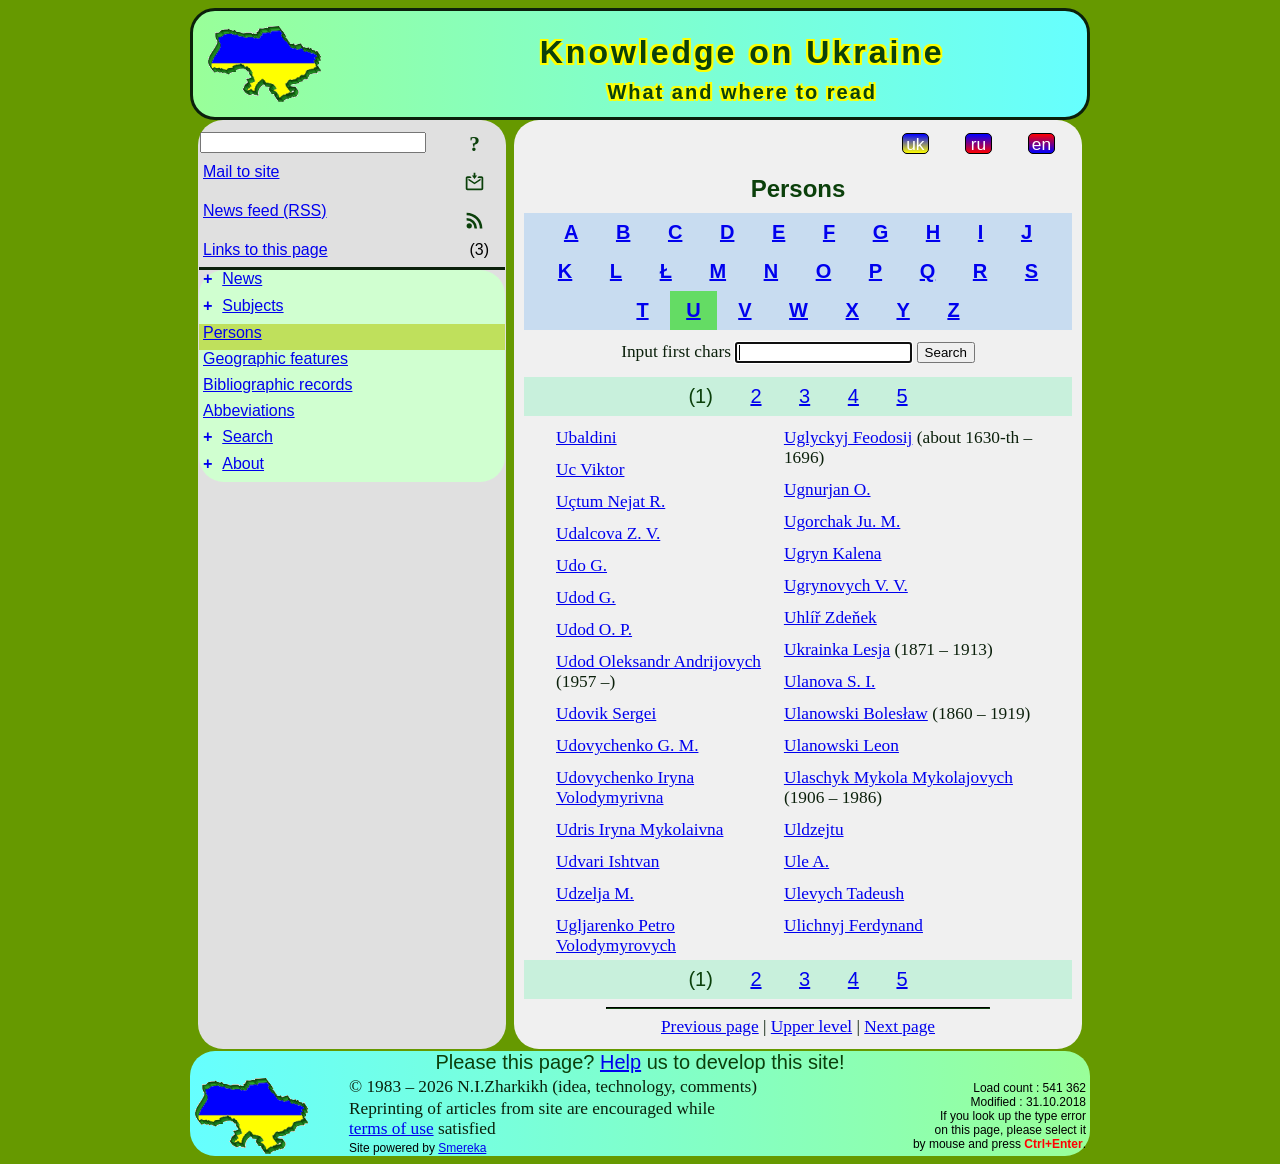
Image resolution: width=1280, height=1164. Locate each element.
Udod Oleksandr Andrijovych (658, 661)
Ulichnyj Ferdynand (853, 925)
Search (247, 445)
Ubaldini (586, 437)
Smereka (462, 1148)
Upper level (811, 1026)
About (243, 475)
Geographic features (275, 364)
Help (620, 1062)
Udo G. (581, 565)
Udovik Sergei (606, 713)
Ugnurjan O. (827, 489)
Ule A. (806, 861)
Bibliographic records (277, 390)
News (242, 281)
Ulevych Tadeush (844, 893)
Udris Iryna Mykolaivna (639, 829)
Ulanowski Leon (841, 745)
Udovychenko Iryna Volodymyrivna (625, 787)
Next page (899, 1026)
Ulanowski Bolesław (856, 713)
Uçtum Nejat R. (610, 501)
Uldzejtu (814, 829)
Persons (232, 338)
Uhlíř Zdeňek (830, 617)
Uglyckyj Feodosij (848, 437)
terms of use (391, 1128)
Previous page (710, 1026)
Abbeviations (249, 416)
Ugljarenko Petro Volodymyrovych (616, 935)
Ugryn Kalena (833, 553)
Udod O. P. (594, 629)
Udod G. (586, 597)
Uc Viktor (590, 469)
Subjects (252, 311)
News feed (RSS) (265, 210)
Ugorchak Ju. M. (842, 521)
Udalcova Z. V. (608, 533)
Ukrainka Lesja (837, 649)
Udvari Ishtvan (607, 861)
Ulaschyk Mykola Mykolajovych (898, 777)
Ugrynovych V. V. (846, 585)
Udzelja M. (595, 893)
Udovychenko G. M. (627, 745)
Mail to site (241, 171)
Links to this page (265, 249)
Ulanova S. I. (829, 681)
